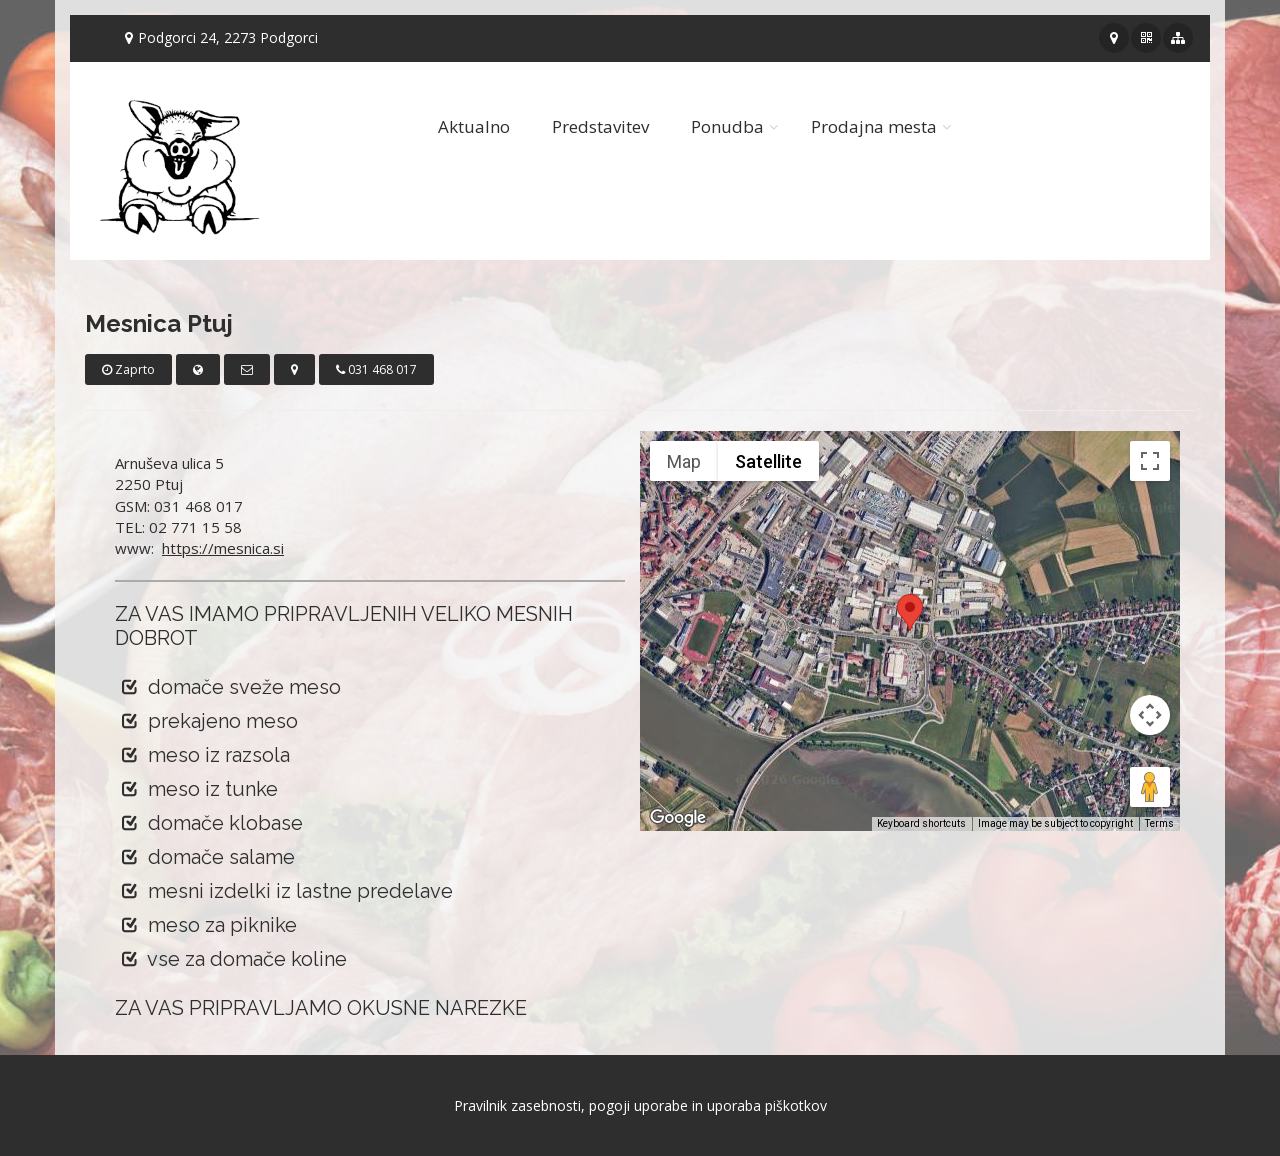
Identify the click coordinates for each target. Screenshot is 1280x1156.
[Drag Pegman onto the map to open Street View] (1150, 787)
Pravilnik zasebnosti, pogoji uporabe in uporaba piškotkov (640, 1105)
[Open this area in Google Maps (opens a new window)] (678, 818)
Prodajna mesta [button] (874, 126)
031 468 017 (376, 369)
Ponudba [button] (727, 126)
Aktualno (474, 126)
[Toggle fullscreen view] (1150, 461)
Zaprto (128, 369)
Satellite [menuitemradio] (768, 461)
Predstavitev (600, 126)
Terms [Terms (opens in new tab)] (1159, 823)
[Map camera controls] (1150, 715)
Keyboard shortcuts (921, 823)
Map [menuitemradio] (684, 461)
